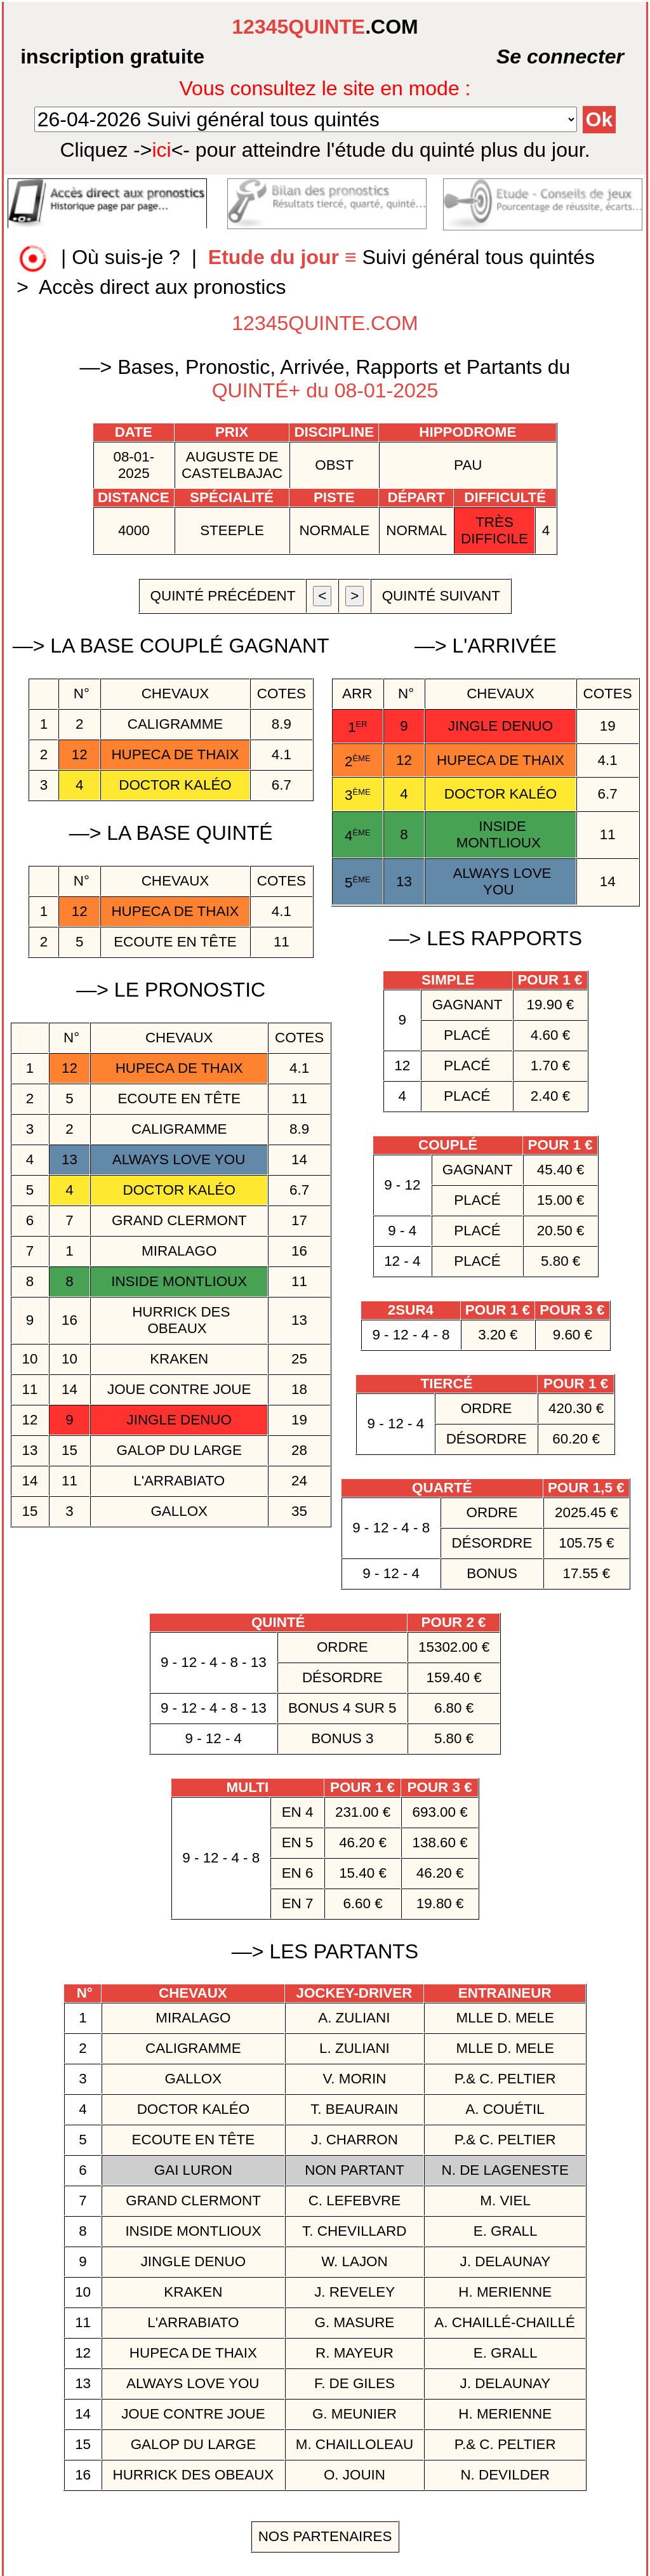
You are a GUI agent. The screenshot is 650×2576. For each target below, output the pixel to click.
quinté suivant (440, 596)
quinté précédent (222, 596)
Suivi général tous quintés (404, 257)
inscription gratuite (112, 56)
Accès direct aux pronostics (162, 287)
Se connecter (529, 56)
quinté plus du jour (325, 149)
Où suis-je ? (126, 257)
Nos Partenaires (325, 2536)
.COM (325, 26)
